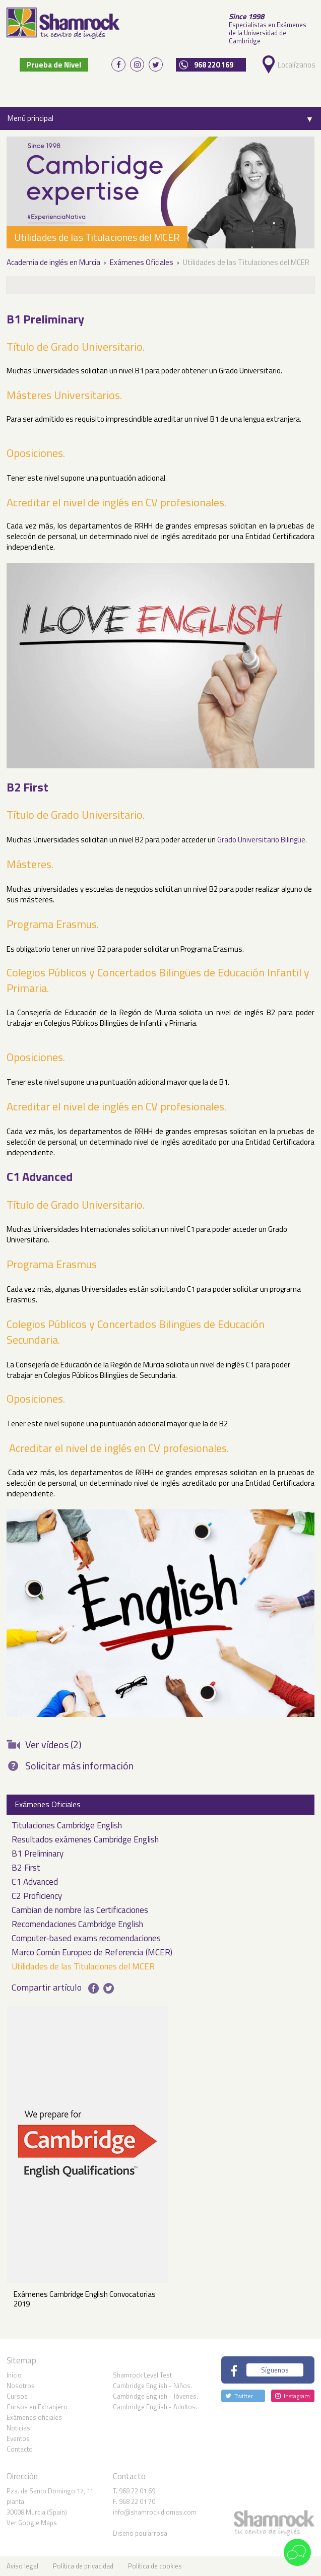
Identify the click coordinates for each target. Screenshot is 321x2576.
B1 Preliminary (37, 1854)
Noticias (18, 2428)
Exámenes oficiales (34, 2417)
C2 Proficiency (37, 1896)
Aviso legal (22, 2566)
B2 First (26, 1868)
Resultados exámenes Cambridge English (85, 1840)
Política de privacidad (83, 2566)
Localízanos (294, 64)
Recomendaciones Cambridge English (77, 1925)
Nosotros (21, 2386)
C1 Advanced (35, 1882)
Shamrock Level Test (142, 2375)
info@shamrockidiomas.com (155, 2512)
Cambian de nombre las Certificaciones (80, 1911)
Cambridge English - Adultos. (155, 2407)
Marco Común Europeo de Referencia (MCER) (92, 1953)
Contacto (20, 2449)
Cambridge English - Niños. (152, 2386)
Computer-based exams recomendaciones (86, 1939)
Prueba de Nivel (54, 64)
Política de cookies (155, 2566)
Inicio (14, 2375)
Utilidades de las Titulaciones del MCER (83, 1967)
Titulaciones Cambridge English (67, 1826)
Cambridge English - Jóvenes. (155, 2396)
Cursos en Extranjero (37, 2407)
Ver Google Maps (32, 2523)
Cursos (17, 2396)
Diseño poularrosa (140, 2533)
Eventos (18, 2438)
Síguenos (275, 2369)
